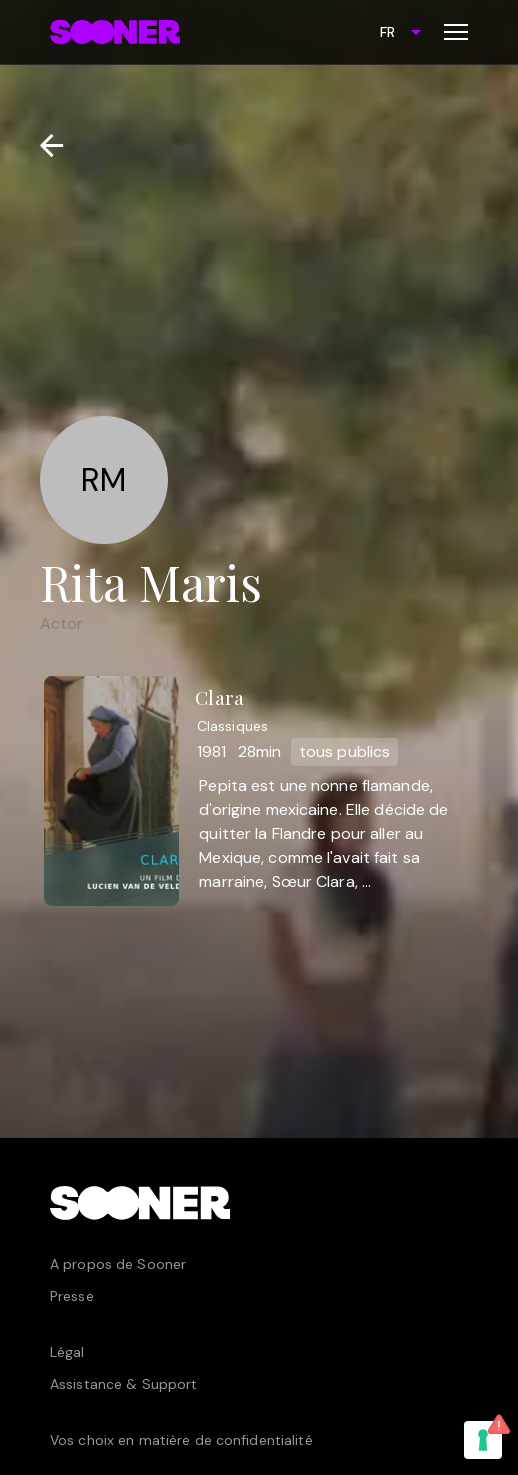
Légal (67, 1352)
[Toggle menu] (456, 32)
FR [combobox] (387, 32)
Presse (72, 1296)
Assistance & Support (123, 1384)
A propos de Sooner (118, 1264)
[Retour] (43, 145)
